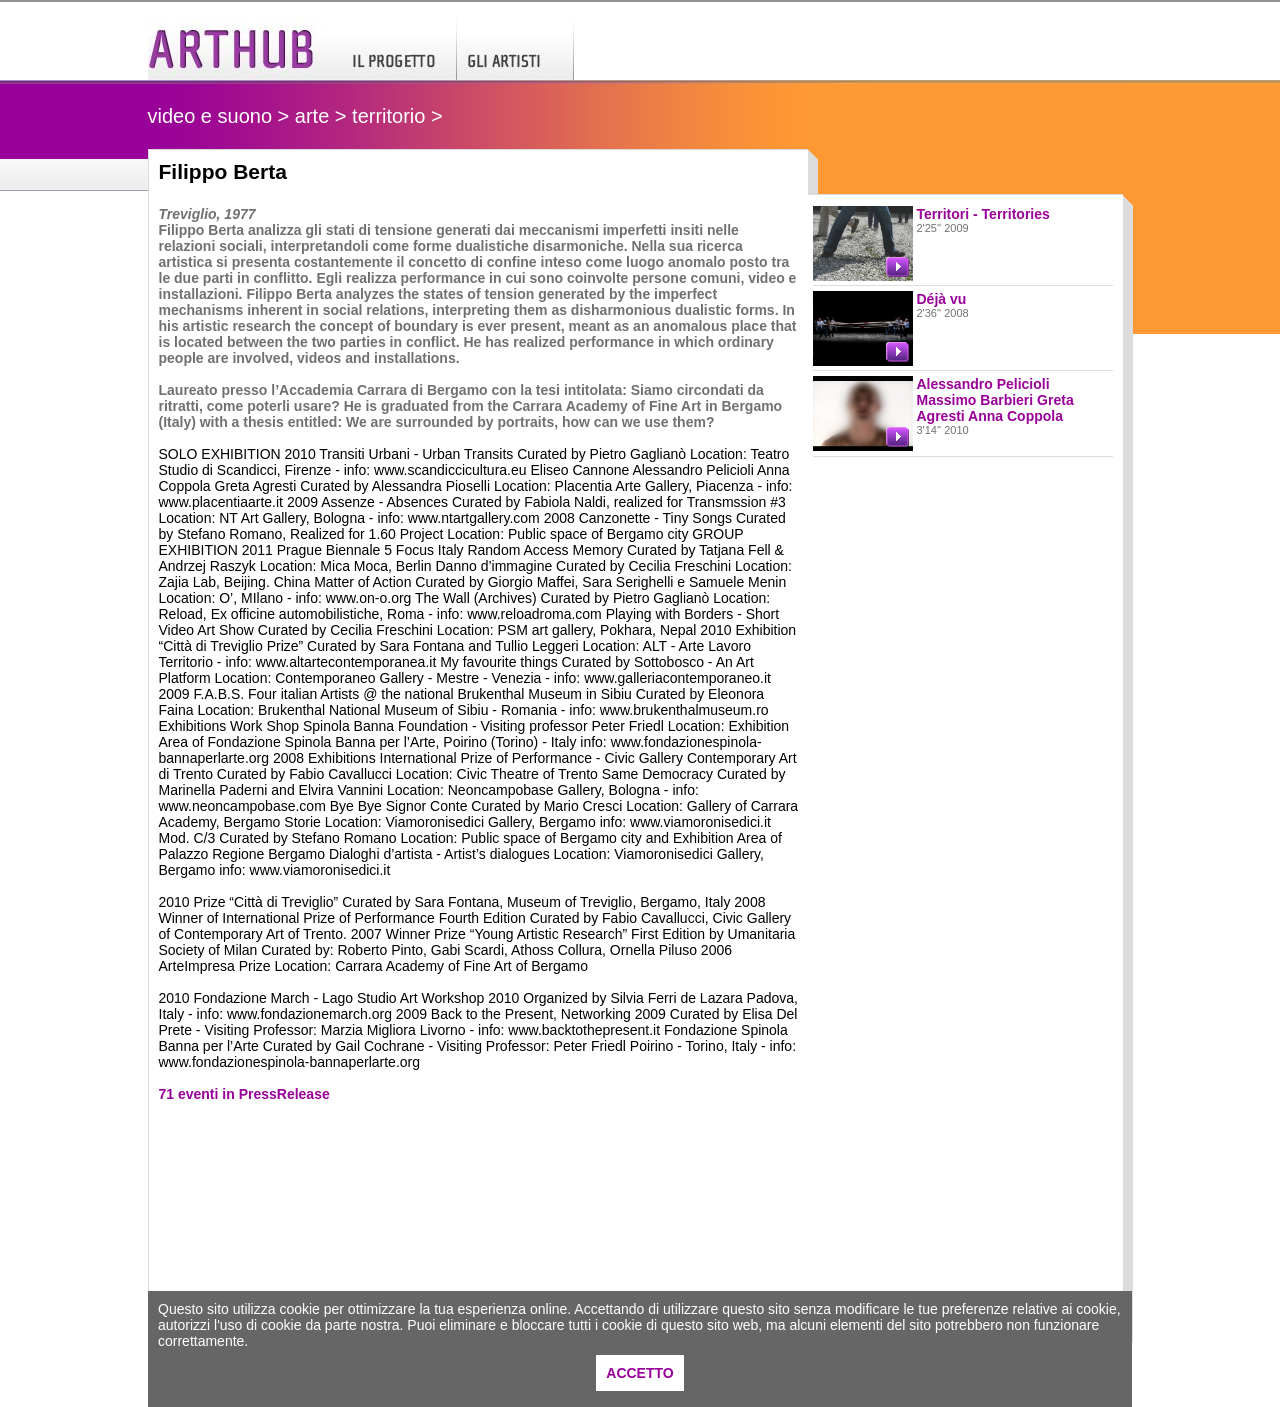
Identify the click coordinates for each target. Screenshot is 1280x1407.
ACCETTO (639, 1373)
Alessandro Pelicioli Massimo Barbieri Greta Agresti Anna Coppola (995, 400)
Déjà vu (942, 299)
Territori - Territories (983, 214)
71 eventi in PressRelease (244, 1094)
